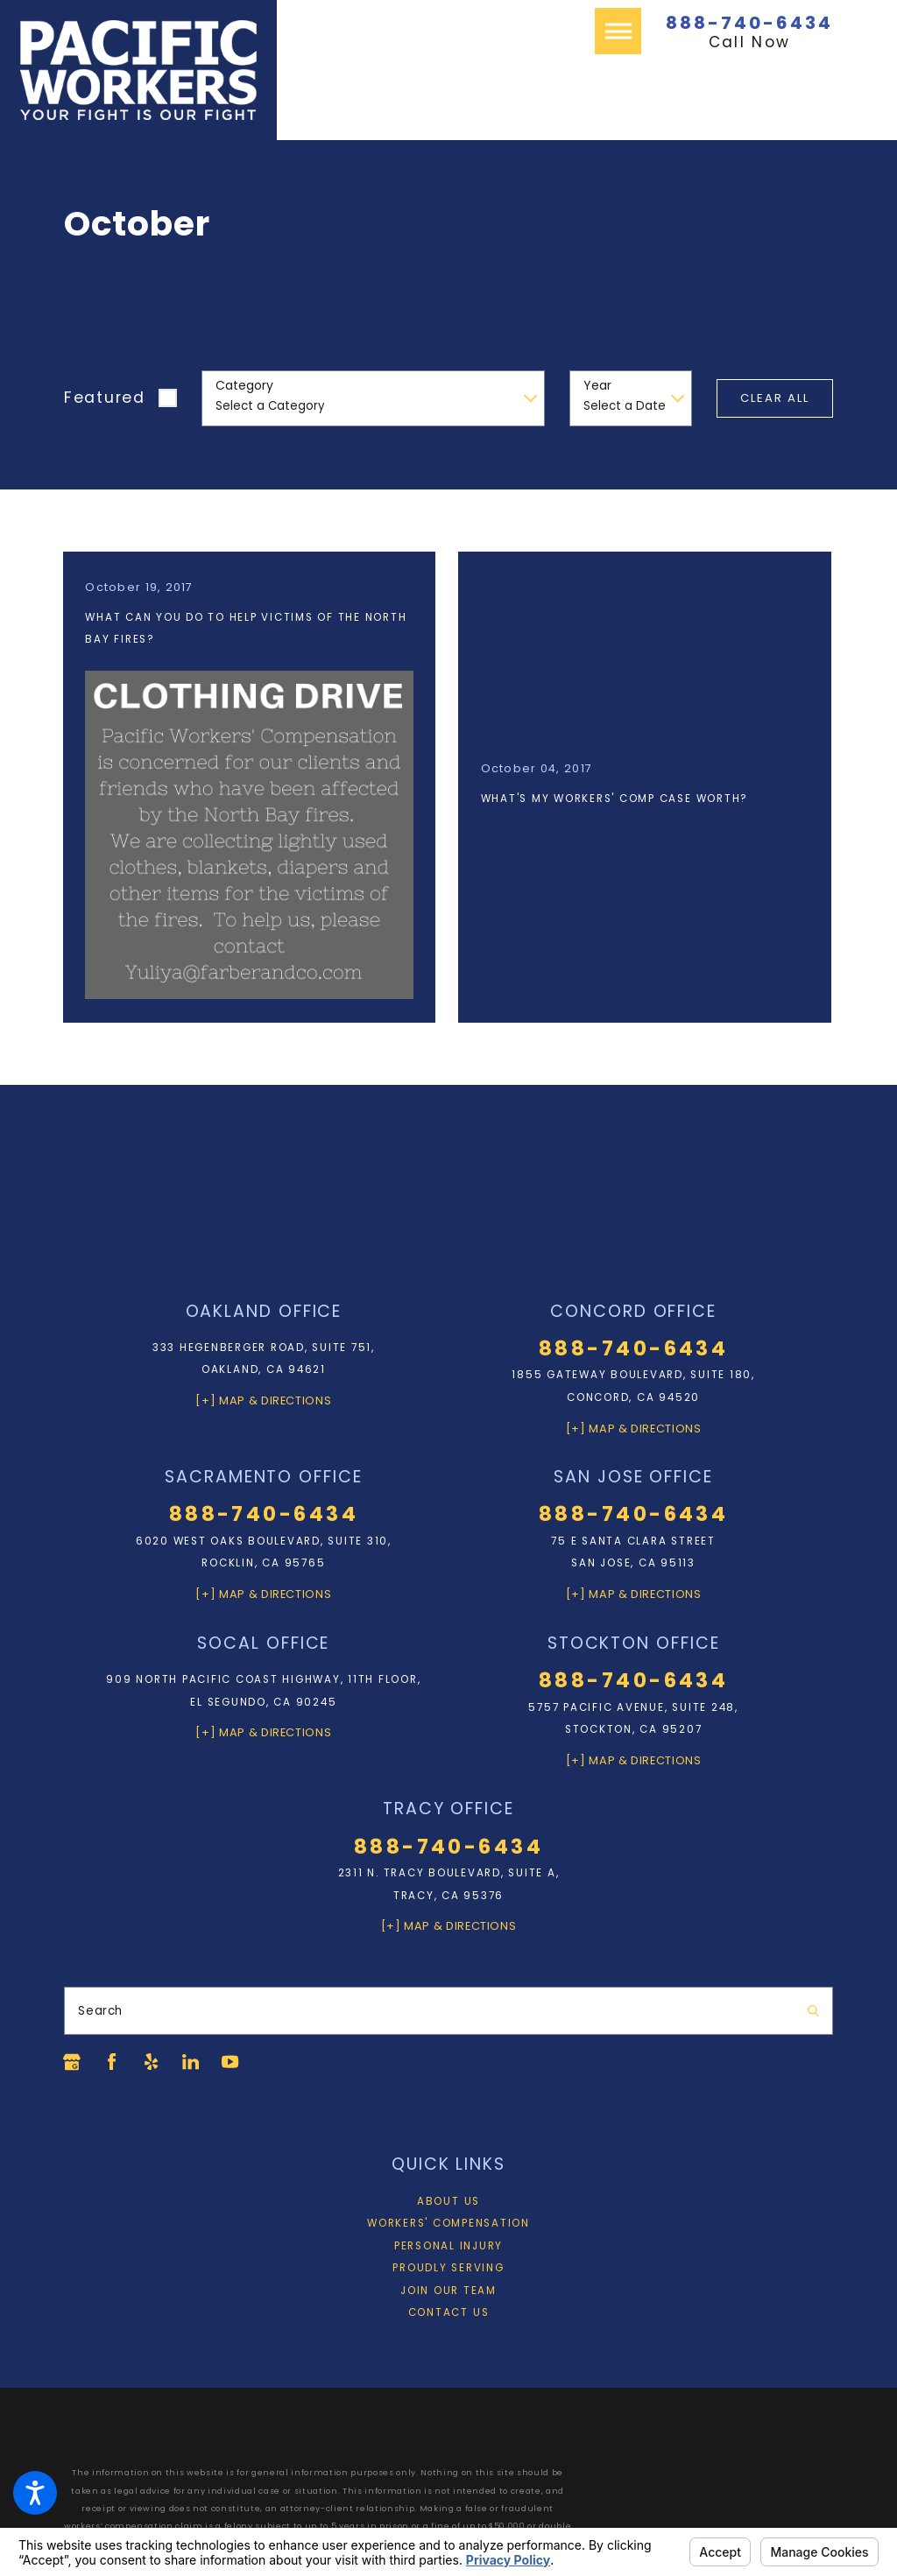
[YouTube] (232, 2059)
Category (244, 385)
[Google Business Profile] (72, 2059)
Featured (104, 397)
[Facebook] (112, 2059)
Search (100, 2007)
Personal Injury (448, 2242)
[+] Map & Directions (263, 1398)
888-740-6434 (749, 22)
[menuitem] (448, 2198)
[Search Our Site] (813, 2007)
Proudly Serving (448, 2265)
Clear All (774, 398)
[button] (35, 2493)
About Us (448, 2198)
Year (597, 385)
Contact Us (449, 2310)
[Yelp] (152, 2059)
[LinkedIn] (192, 2059)
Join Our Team (448, 2287)
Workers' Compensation (448, 2221)
